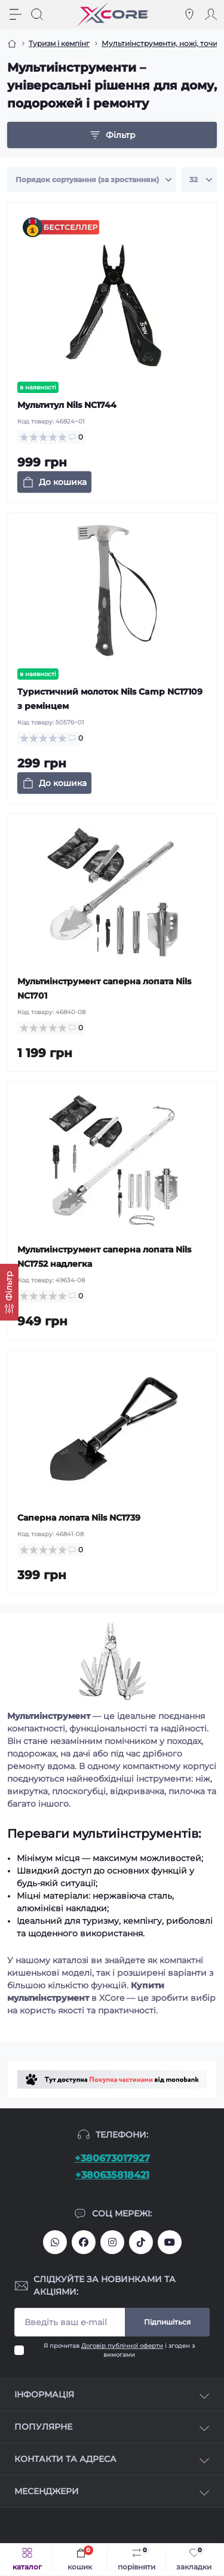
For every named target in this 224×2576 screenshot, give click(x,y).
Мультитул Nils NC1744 (66, 405)
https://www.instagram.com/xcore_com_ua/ (112, 2242)
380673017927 (55, 2242)
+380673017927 (112, 2158)
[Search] (37, 14)
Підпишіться (167, 2321)
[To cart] (54, 482)
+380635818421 (112, 2175)
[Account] (211, 14)
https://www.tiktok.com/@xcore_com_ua (141, 2242)
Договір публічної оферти (122, 2346)
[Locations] (189, 14)
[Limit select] (199, 179)
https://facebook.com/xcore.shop (83, 2242)
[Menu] (16, 14)
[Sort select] (91, 179)
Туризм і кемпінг (59, 43)
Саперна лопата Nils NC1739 (78, 1517)
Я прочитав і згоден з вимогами (119, 2350)
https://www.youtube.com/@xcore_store (169, 2242)
